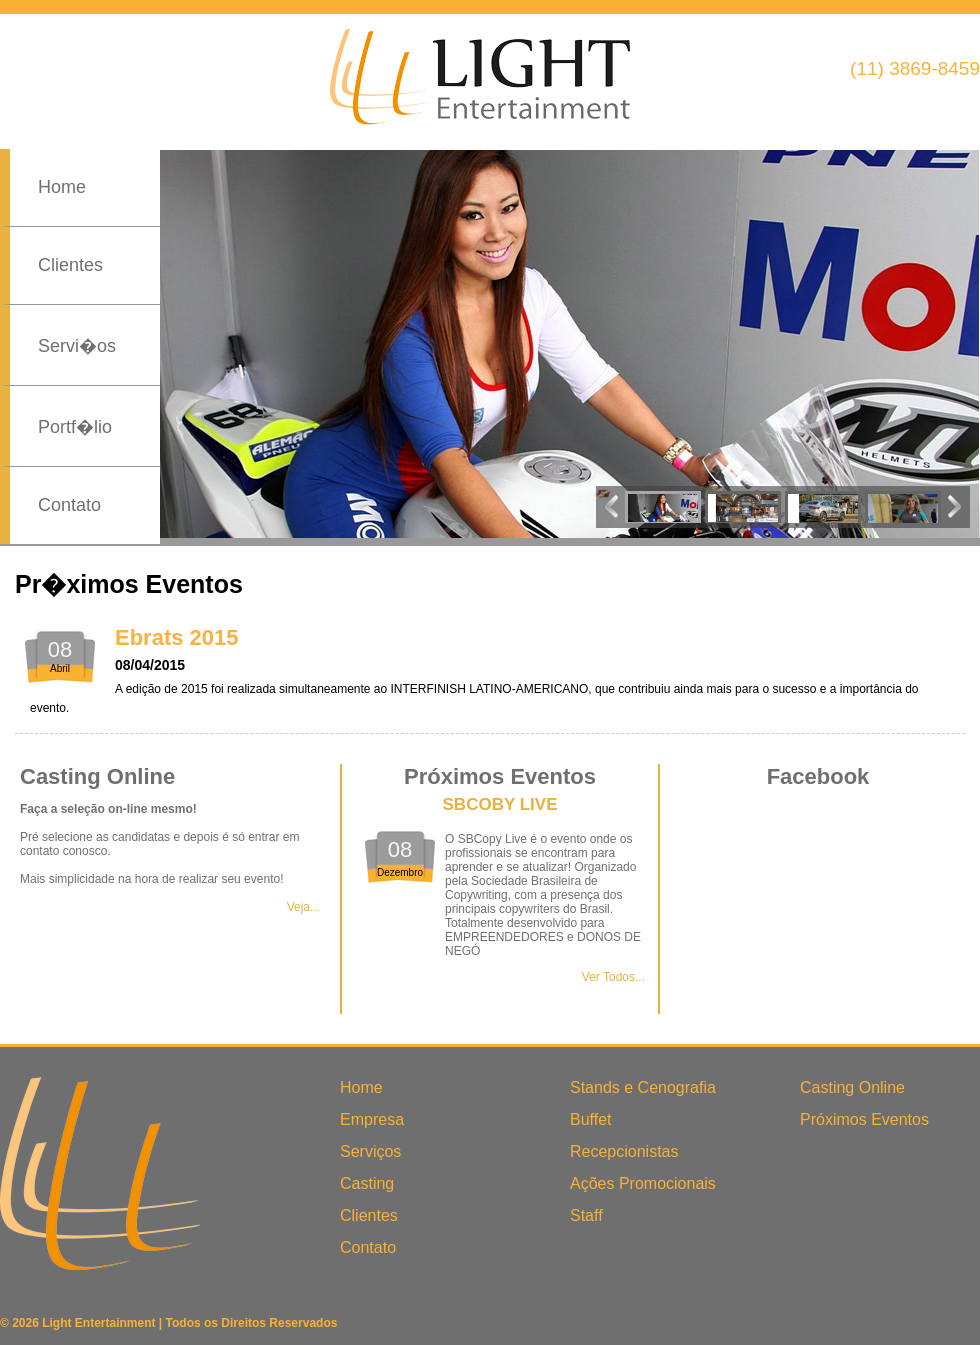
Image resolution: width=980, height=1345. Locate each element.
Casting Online (852, 1087)
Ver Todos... (613, 977)
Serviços (370, 1151)
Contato (69, 505)
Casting (367, 1183)
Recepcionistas (624, 1151)
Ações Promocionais (643, 1183)
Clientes (70, 265)
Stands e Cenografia (643, 1087)
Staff (586, 1215)
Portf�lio (75, 427)
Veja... (303, 907)
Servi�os (77, 346)
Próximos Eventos (864, 1119)
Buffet (591, 1119)
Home (62, 187)
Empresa (372, 1119)
